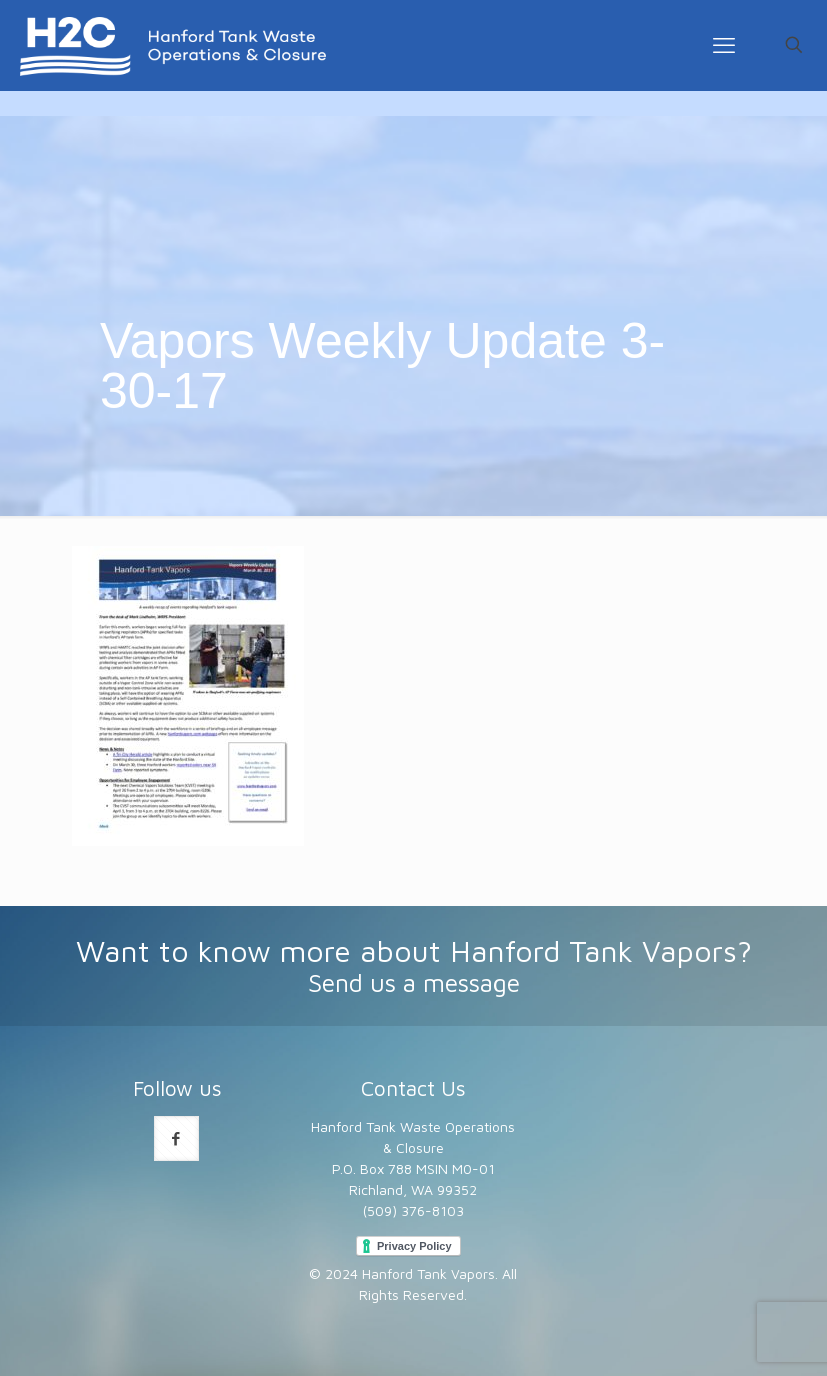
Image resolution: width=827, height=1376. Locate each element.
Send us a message (414, 982)
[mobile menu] (724, 45)
